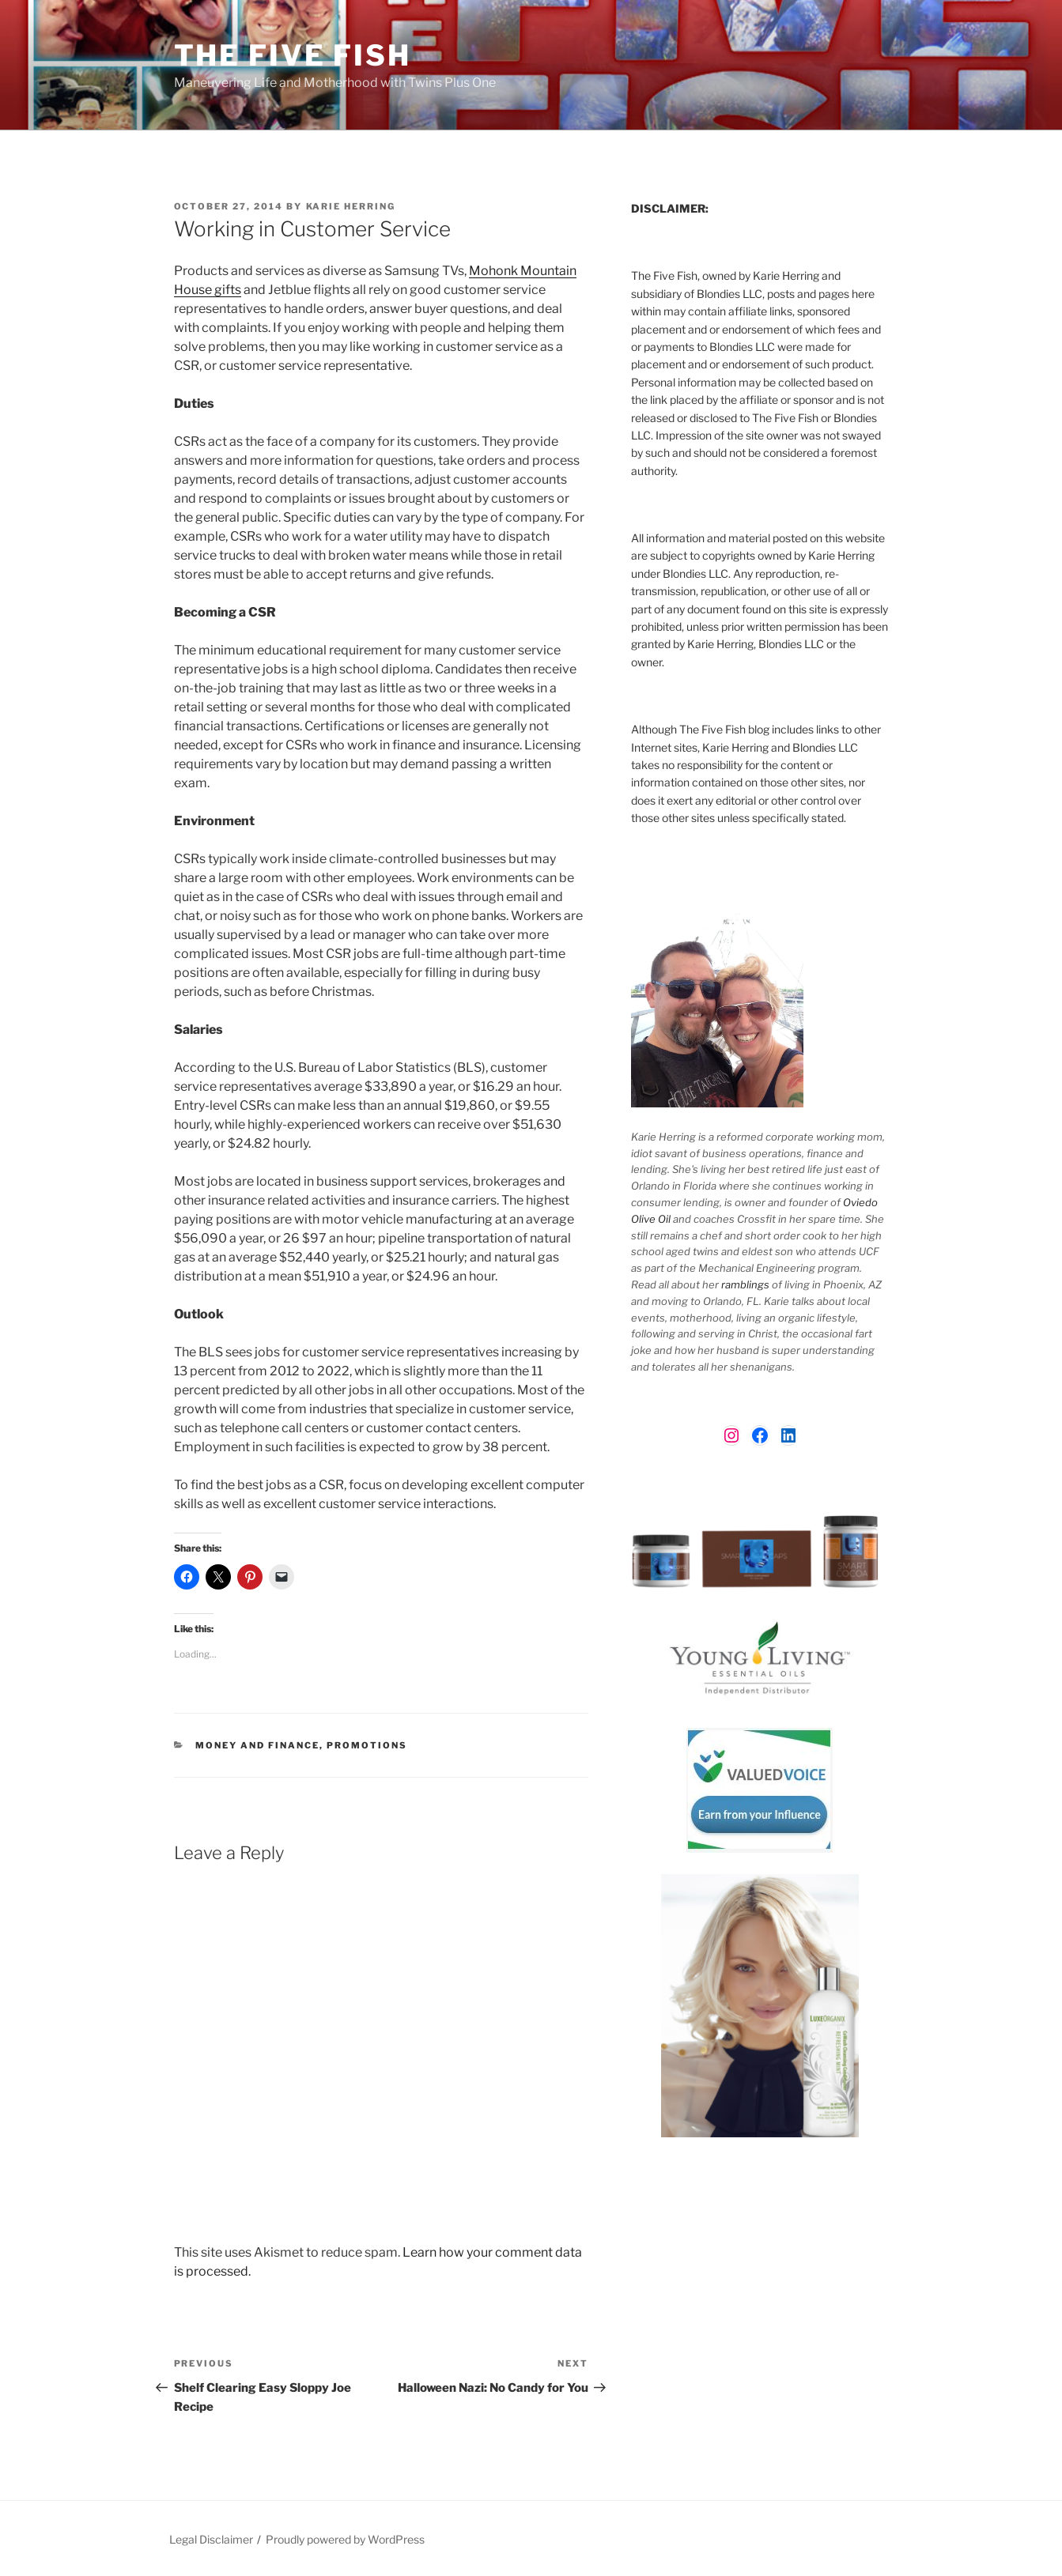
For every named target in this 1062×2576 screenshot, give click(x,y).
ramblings (745, 1284)
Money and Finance (257, 1745)
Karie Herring (351, 206)
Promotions (367, 1745)
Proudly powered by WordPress (345, 2539)
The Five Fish (292, 55)
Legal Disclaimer (211, 2539)
